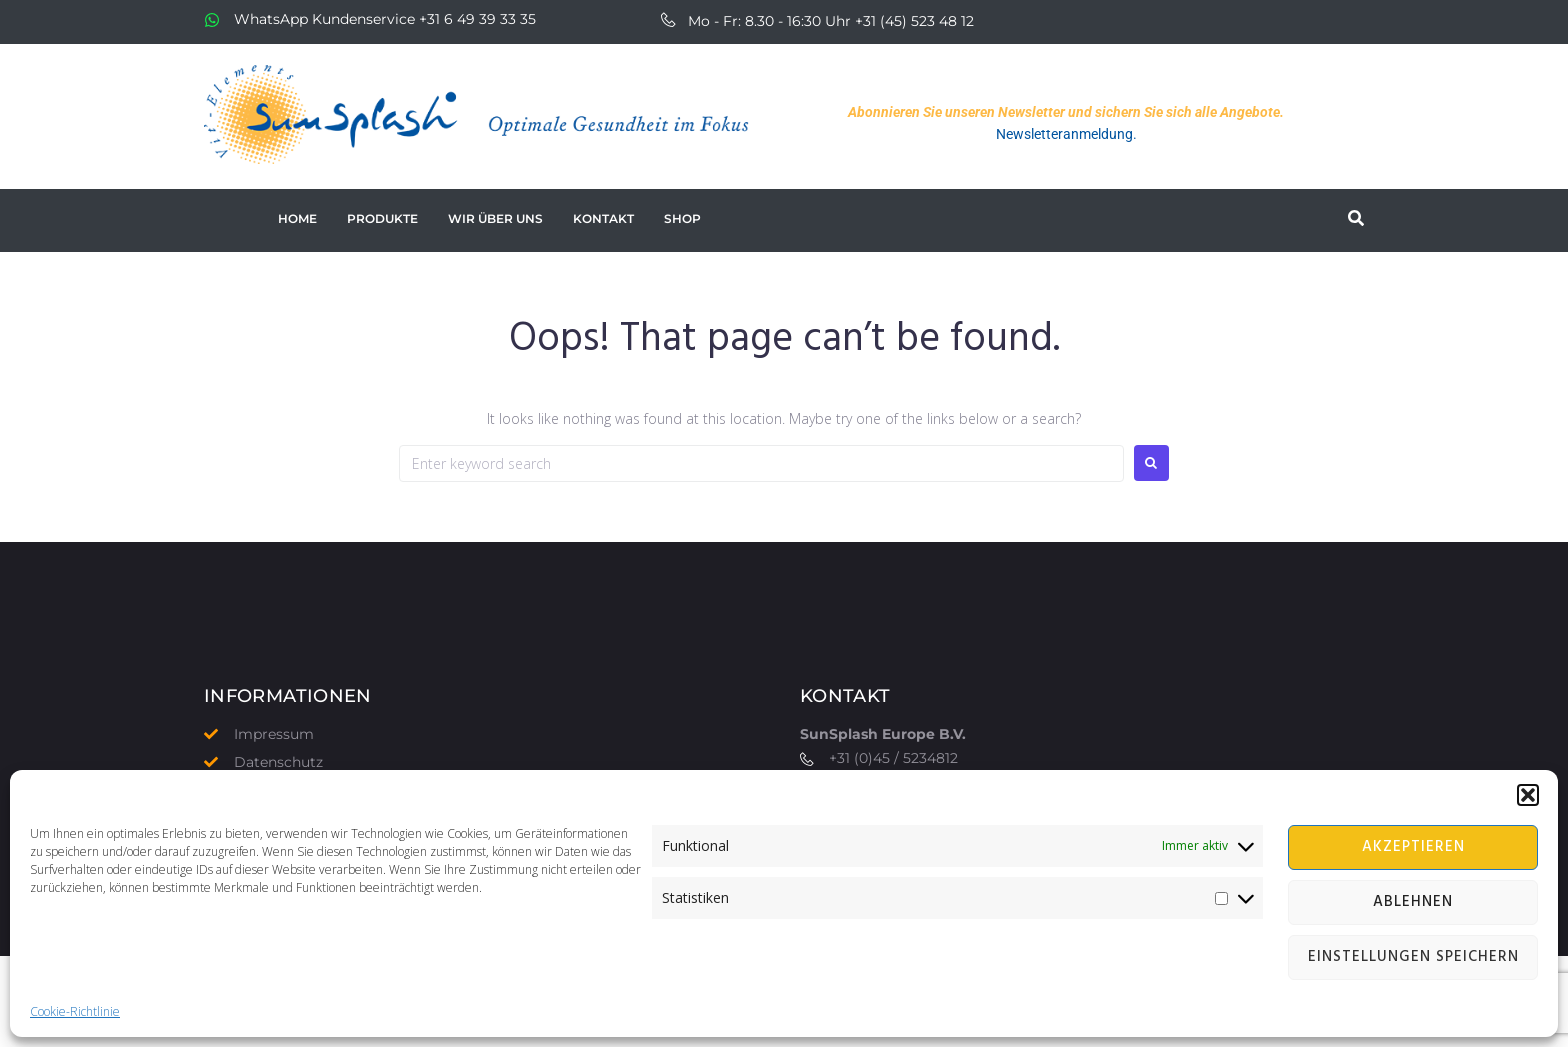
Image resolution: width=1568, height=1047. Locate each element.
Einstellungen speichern (1413, 957)
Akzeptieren (1413, 847)
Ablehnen (1413, 902)
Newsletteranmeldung (1064, 134)
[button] (1528, 795)
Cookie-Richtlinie (75, 1011)
